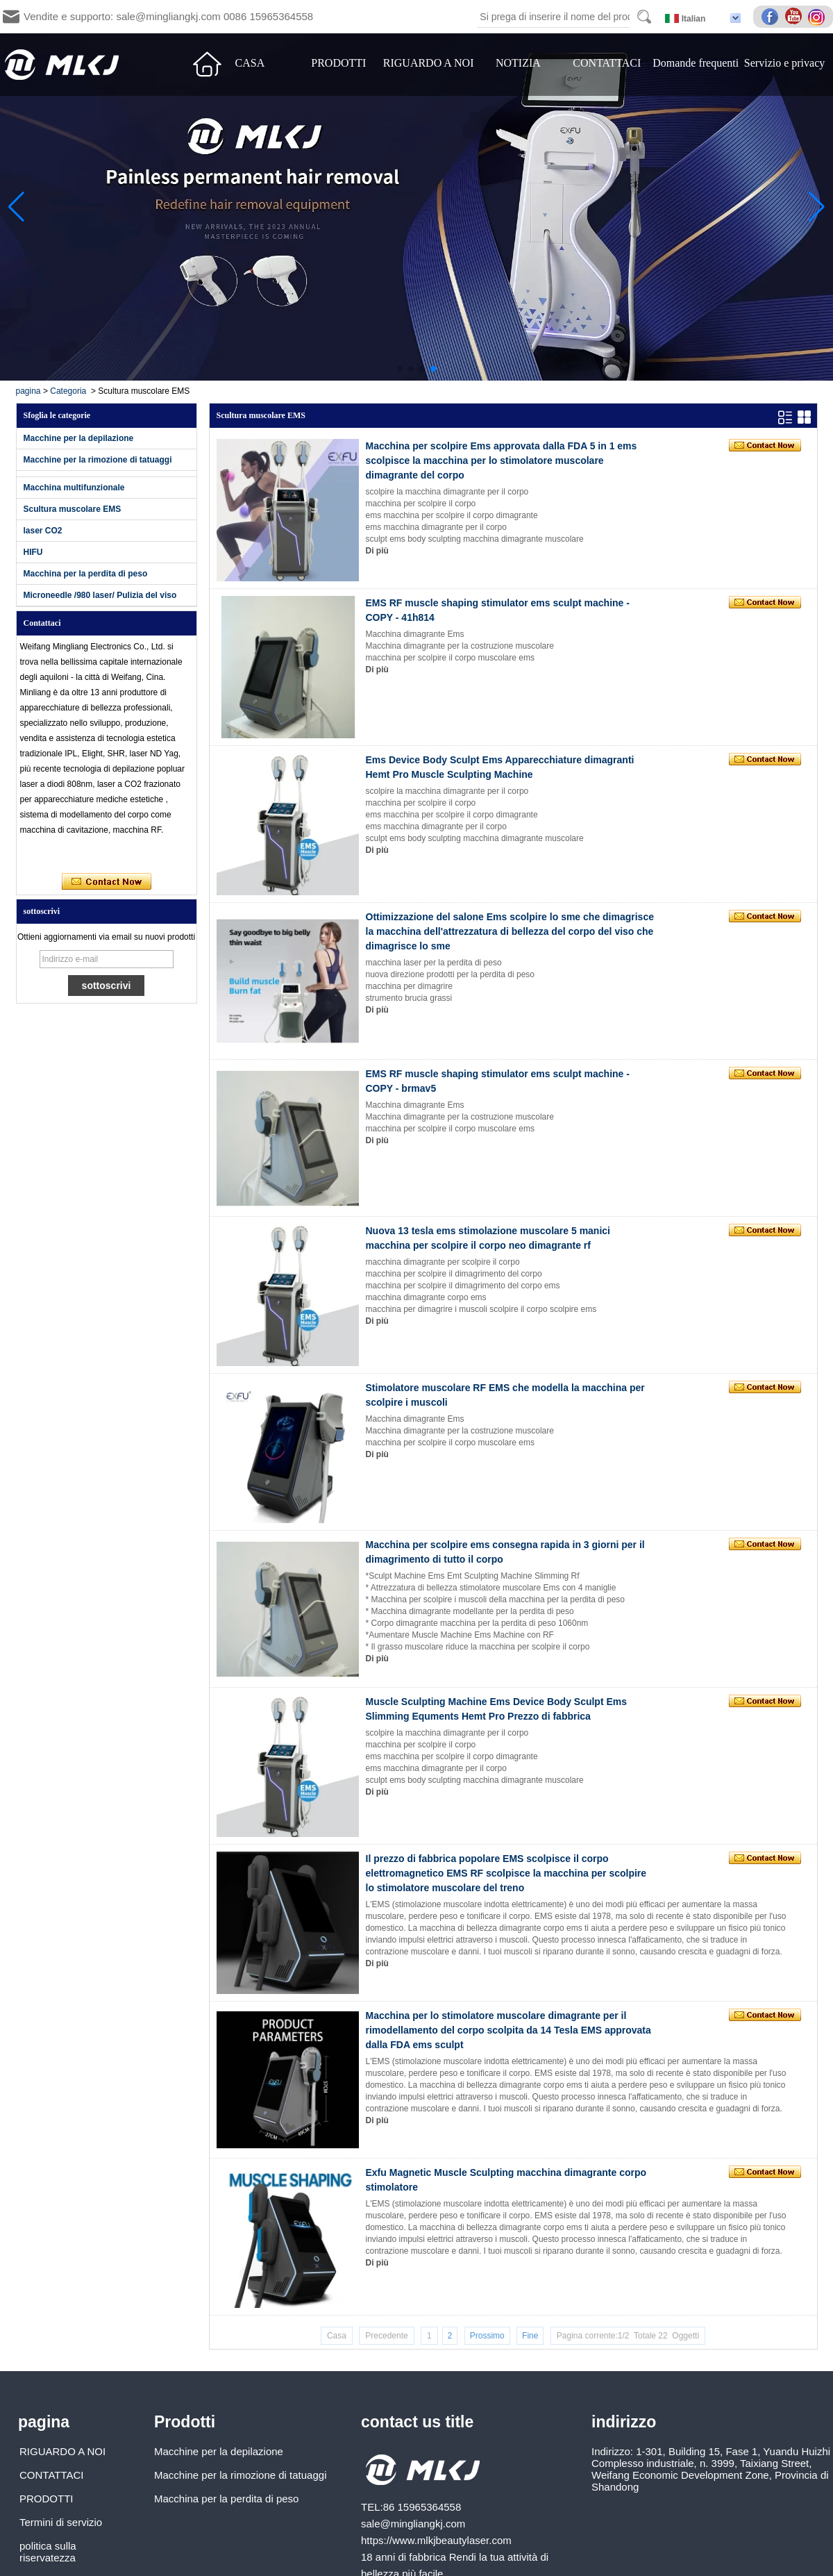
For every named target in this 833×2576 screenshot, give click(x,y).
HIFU (33, 552)
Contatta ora (106, 882)
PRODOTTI (338, 63)
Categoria (68, 391)
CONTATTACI (607, 63)
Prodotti (184, 2422)
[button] (400, 369)
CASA (250, 63)
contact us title (417, 2422)
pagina (28, 391)
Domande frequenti (696, 63)
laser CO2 (43, 530)
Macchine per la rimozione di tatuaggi (98, 460)
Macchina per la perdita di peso (86, 574)
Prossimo (487, 2336)
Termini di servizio (60, 2522)
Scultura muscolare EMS (72, 509)
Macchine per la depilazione (79, 438)
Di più (377, 551)
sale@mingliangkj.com (413, 2523)
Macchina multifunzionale (74, 487)
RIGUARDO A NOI (428, 63)
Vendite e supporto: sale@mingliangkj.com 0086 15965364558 (168, 16)
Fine (530, 2336)
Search (644, 17)
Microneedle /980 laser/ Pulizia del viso (100, 595)
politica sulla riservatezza (47, 2551)
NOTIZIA (518, 63)
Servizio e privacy (784, 63)
